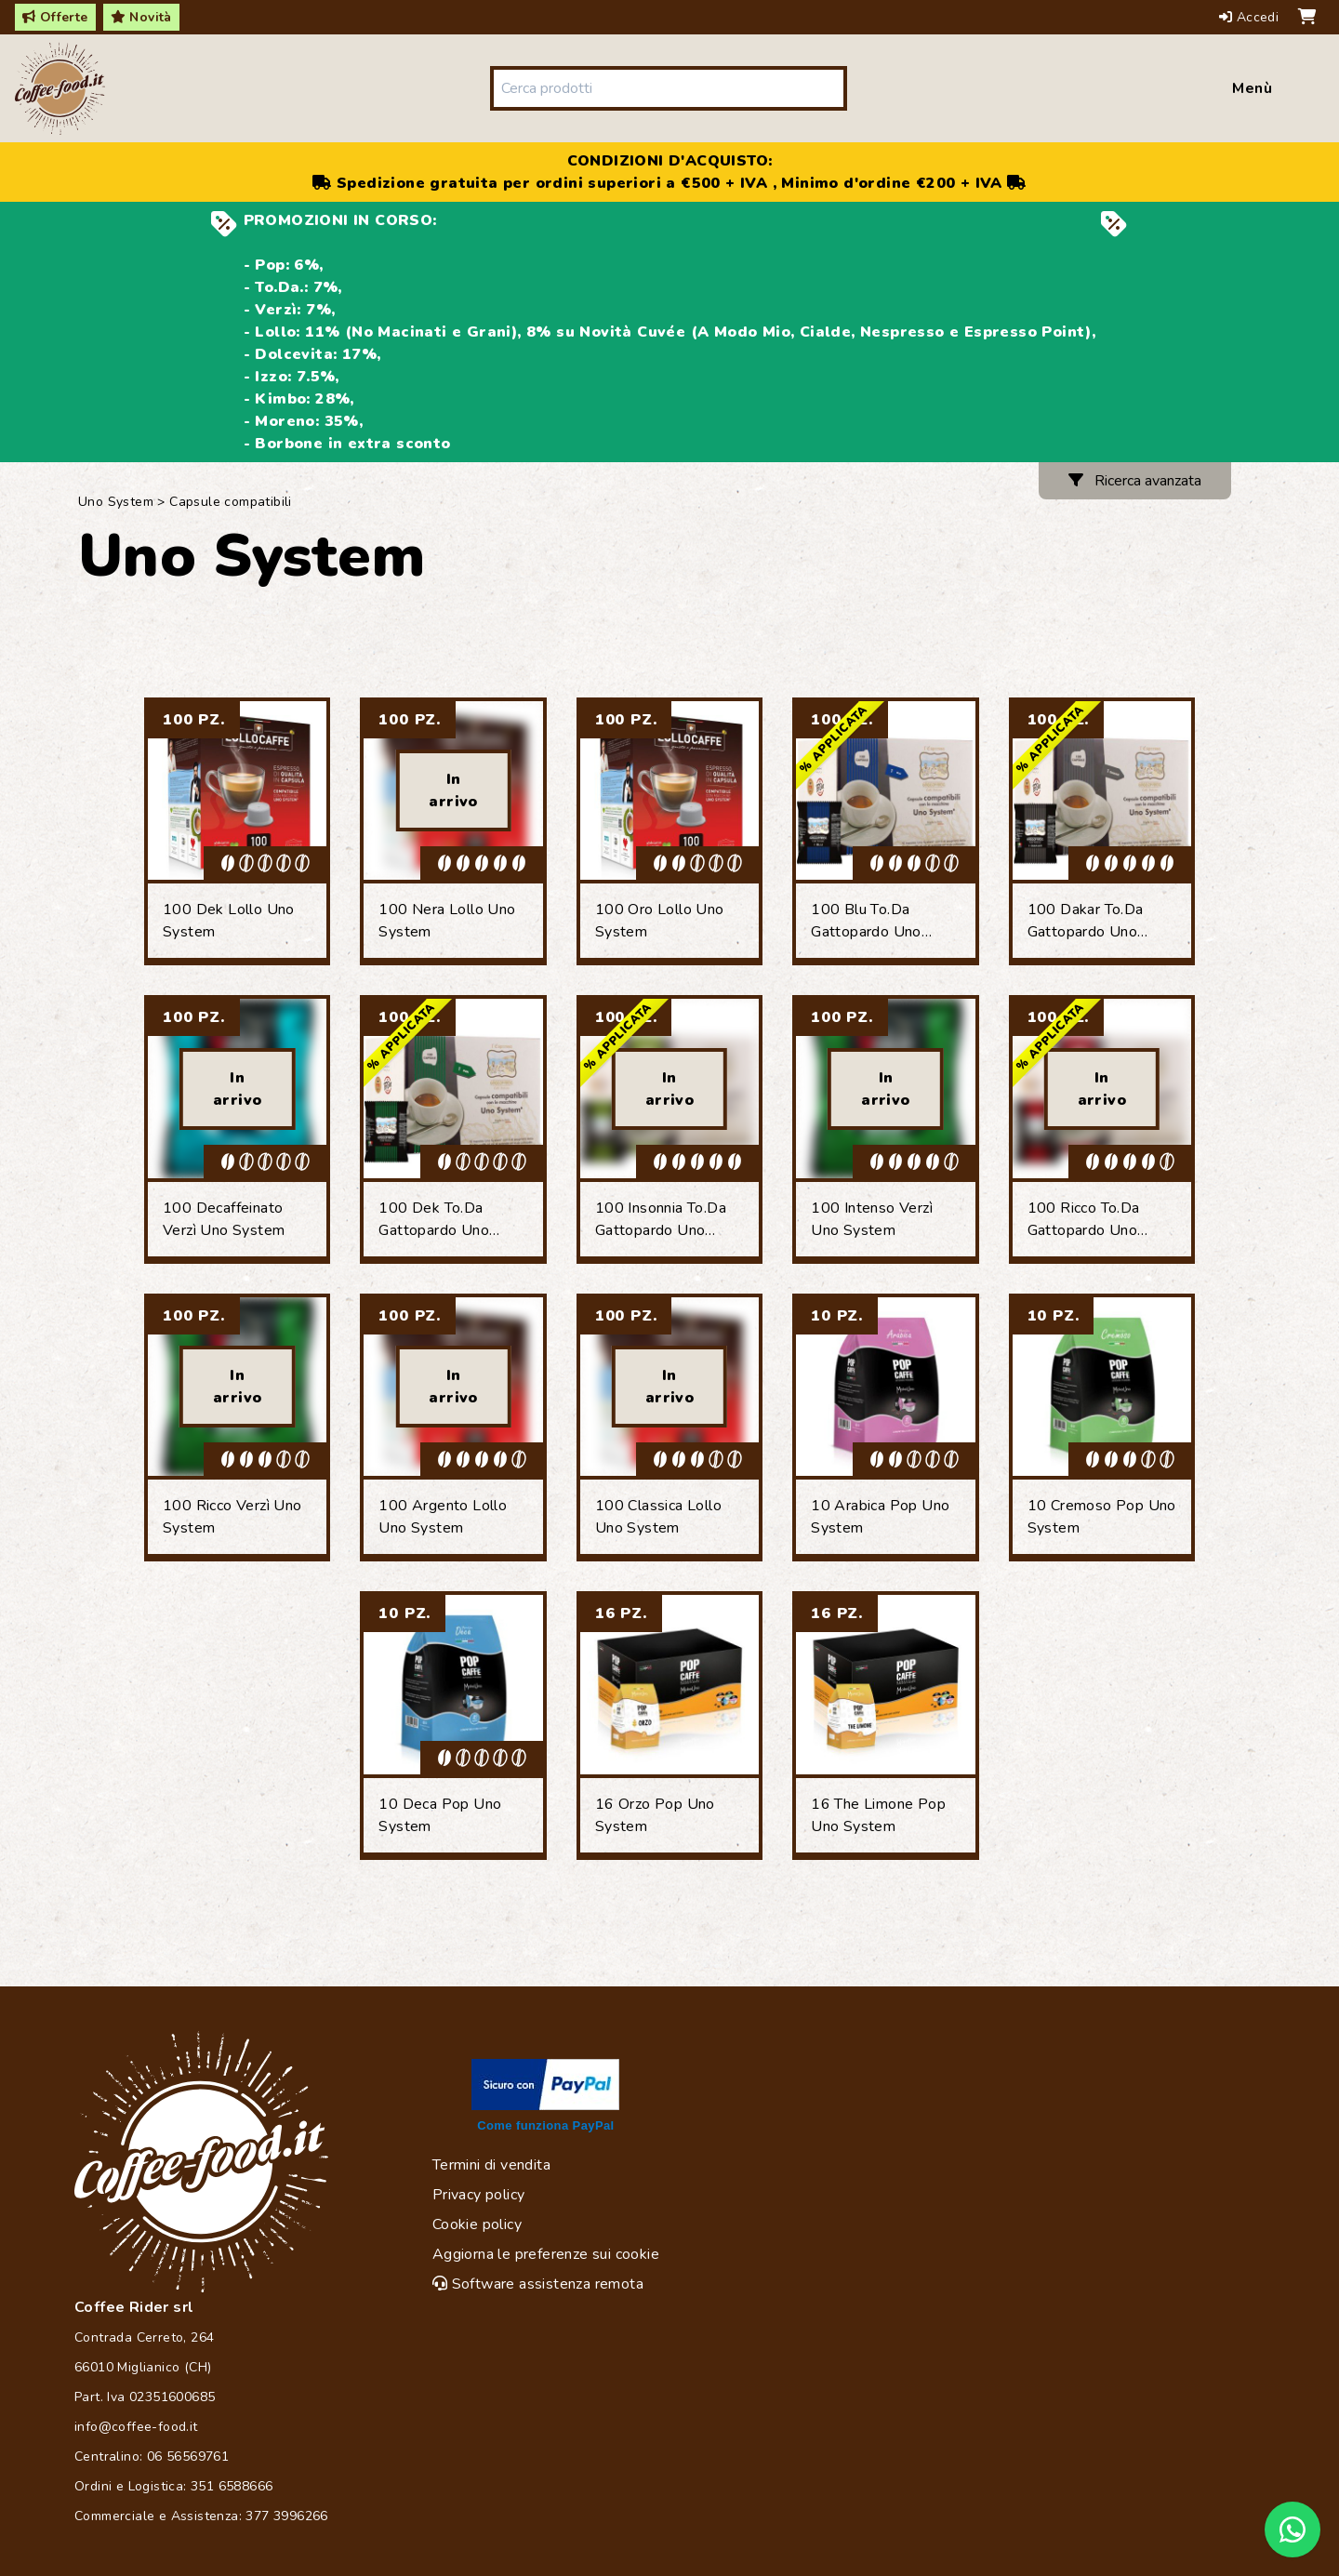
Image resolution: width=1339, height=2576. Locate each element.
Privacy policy (478, 2194)
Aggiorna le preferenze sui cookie (545, 2254)
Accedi (1251, 17)
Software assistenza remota (537, 2284)
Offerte (55, 17)
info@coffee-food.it (136, 2427)
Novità (141, 17)
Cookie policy (477, 2224)
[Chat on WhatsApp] (1292, 2529)
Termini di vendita (491, 2165)
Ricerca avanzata (1134, 481)
